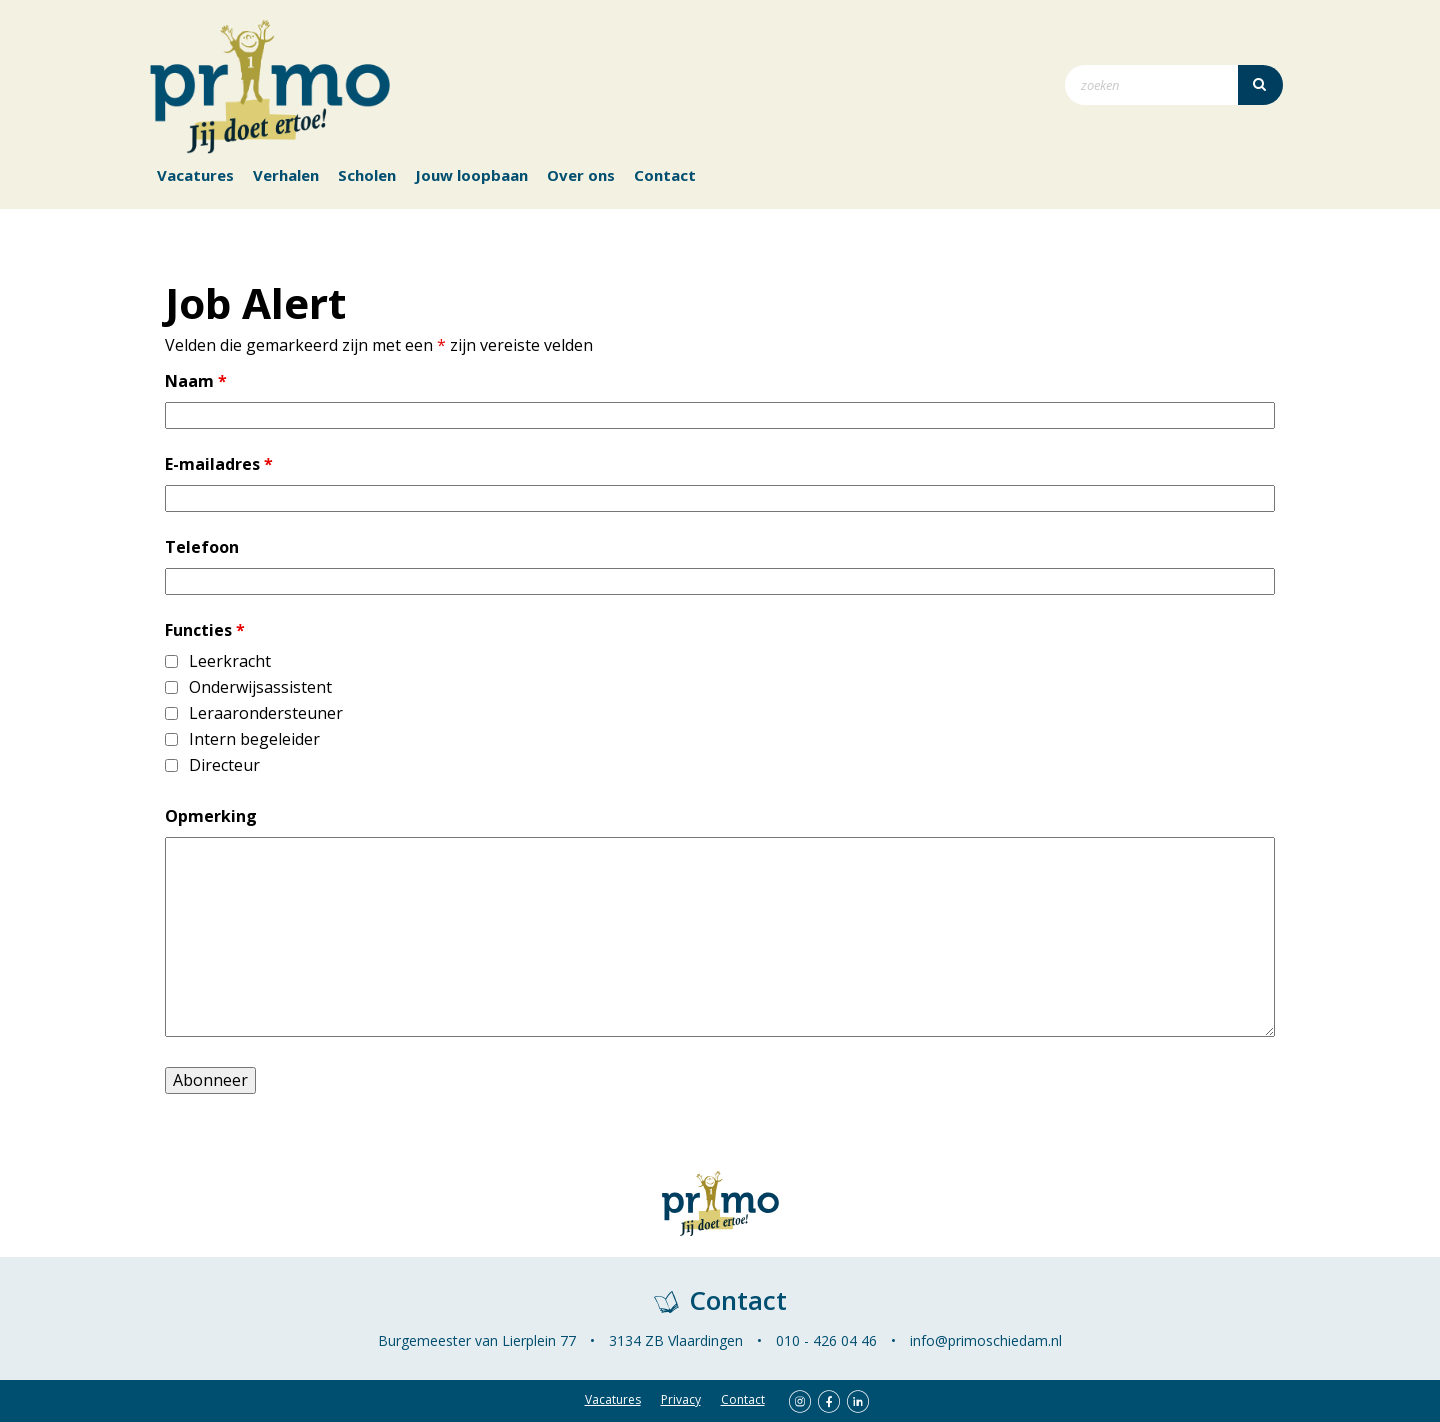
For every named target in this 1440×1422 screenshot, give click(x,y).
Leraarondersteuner (266, 713)
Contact (665, 175)
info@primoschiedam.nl (986, 1340)
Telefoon (202, 547)
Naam (196, 381)
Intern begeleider (254, 739)
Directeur (224, 765)
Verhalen (286, 175)
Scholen (367, 175)
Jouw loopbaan (471, 175)
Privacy (681, 1399)
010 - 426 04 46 (826, 1340)
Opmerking (211, 816)
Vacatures (195, 175)
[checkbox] (171, 661)
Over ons (581, 175)
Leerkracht (230, 661)
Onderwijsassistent (260, 687)
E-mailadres (219, 464)
